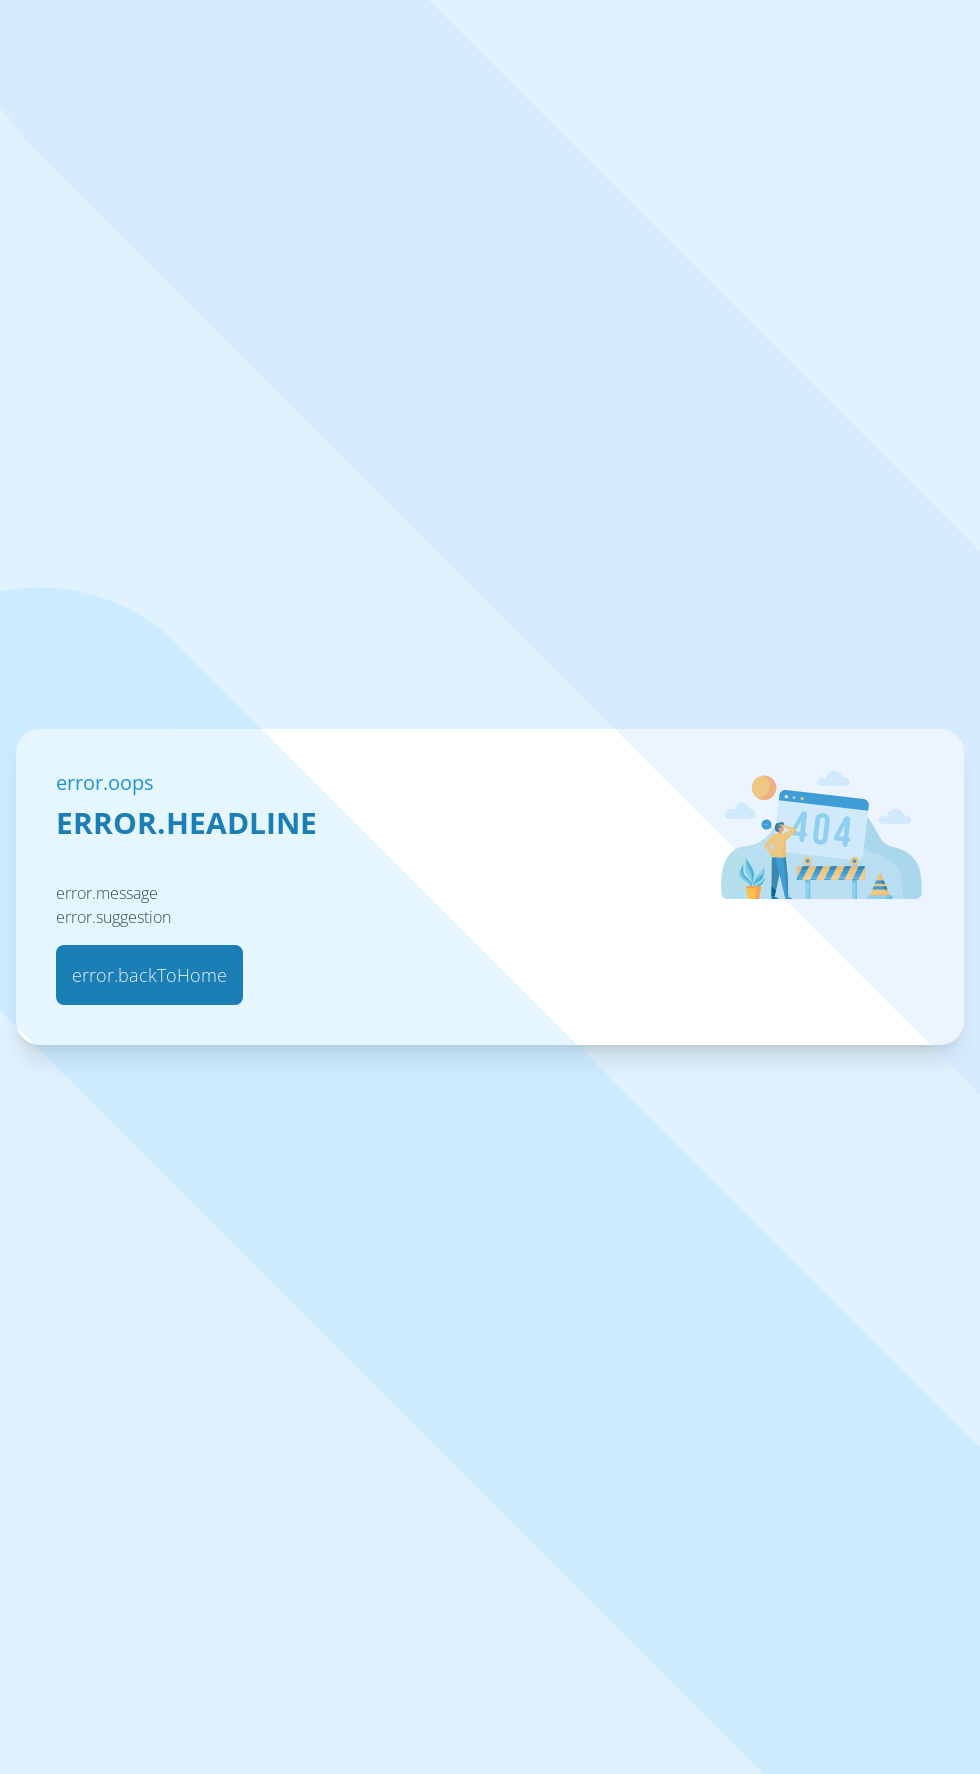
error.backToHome (149, 975)
